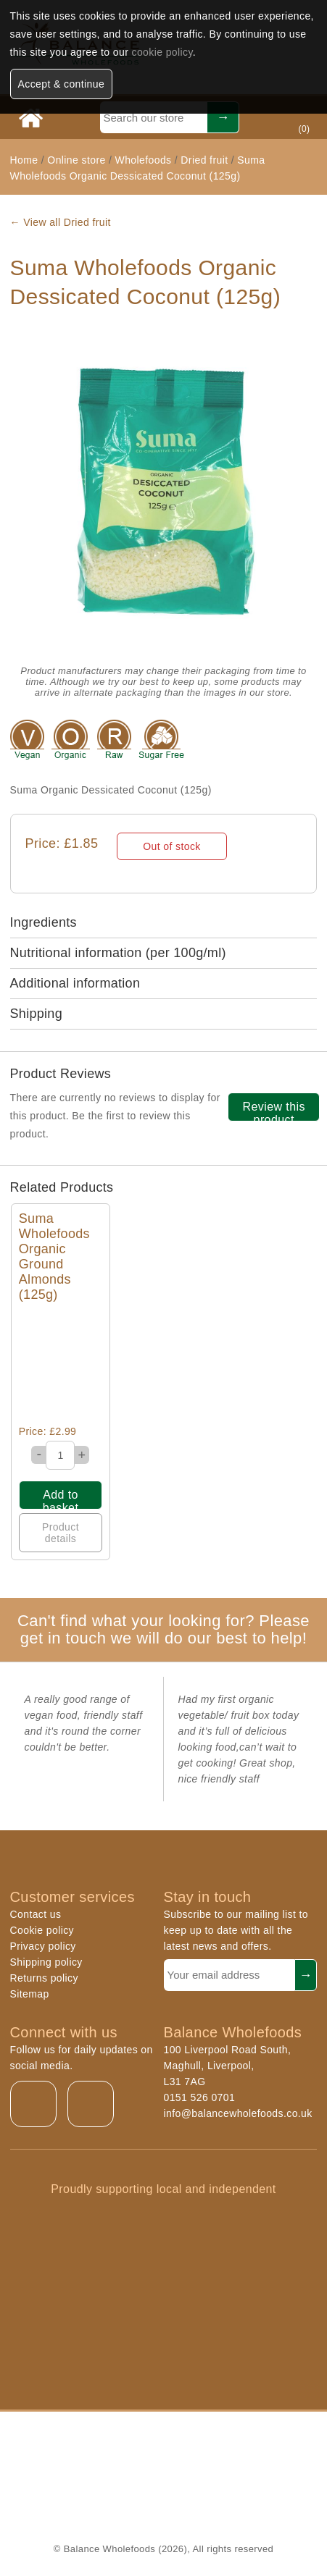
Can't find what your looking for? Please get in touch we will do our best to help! (163, 1629)
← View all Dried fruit (60, 222)
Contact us (36, 1914)
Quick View (61, 1364)
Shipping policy (46, 1962)
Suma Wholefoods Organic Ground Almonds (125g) (54, 1256)
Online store (78, 160)
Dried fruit (204, 160)
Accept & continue (61, 84)
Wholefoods (143, 160)
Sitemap (29, 1994)
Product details (60, 1532)
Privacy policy (43, 1946)
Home (24, 160)
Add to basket (61, 1499)
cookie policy (162, 52)
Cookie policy (42, 1930)
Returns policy (44, 1978)
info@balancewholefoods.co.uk (238, 2113)
